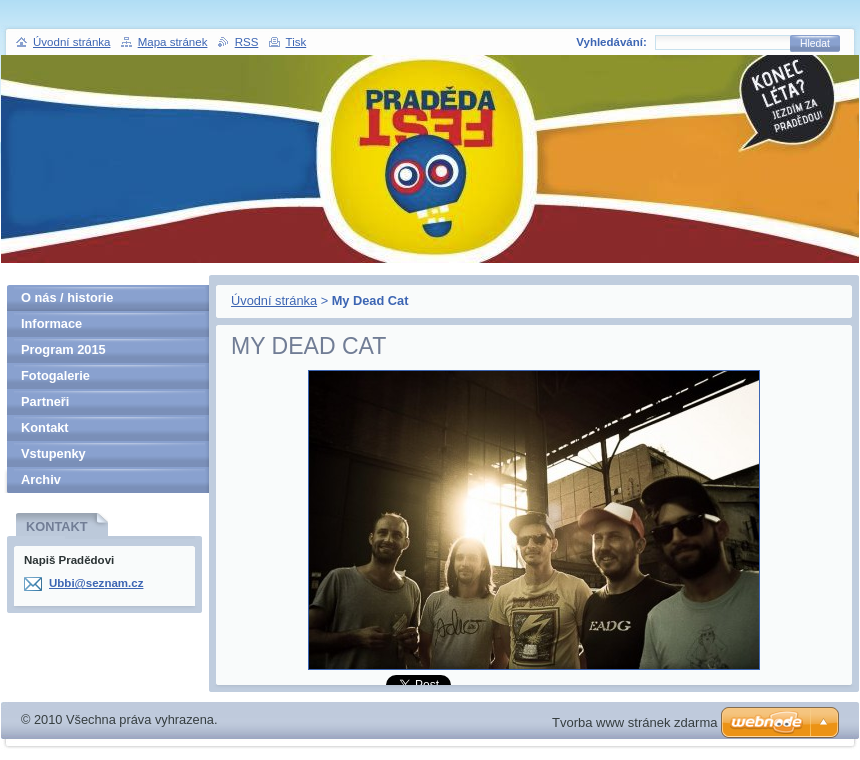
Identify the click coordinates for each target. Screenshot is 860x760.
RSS (247, 42)
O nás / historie (67, 297)
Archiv (41, 479)
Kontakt (45, 427)
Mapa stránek (173, 42)
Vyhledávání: (611, 42)
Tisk (296, 42)
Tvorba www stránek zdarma (634, 722)
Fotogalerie (55, 375)
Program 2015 (63, 349)
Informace (51, 323)
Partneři (45, 401)
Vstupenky (53, 453)
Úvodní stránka (274, 300)
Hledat (815, 43)
